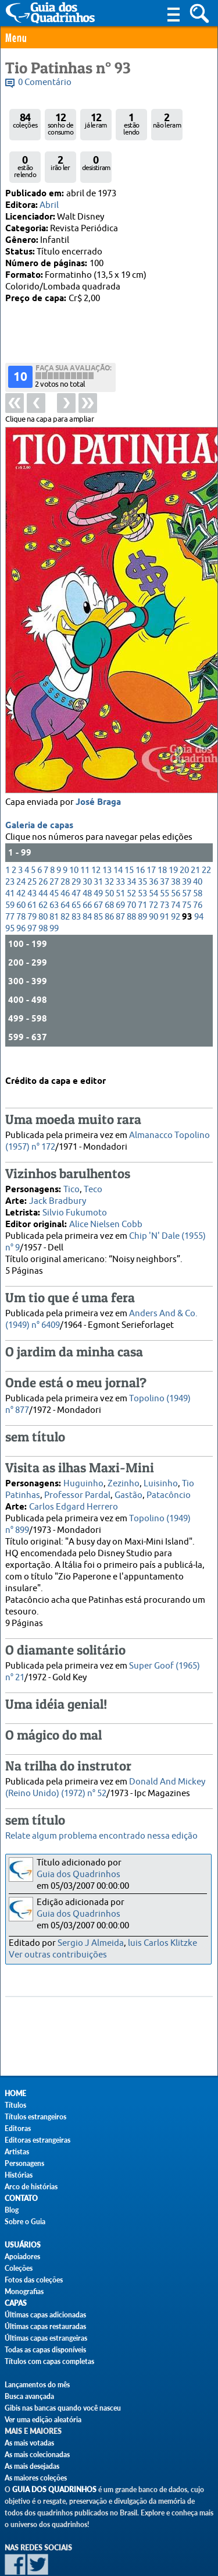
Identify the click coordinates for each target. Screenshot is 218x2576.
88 (131, 870)
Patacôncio (168, 1474)
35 (142, 835)
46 (65, 847)
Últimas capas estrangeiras (46, 2338)
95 (10, 882)
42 (21, 847)
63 (54, 858)
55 (164, 847)
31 (98, 835)
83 (76, 870)
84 (87, 870)
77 (10, 870)
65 (76, 858)
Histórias (19, 2175)
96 (21, 882)
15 (129, 823)
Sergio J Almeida (91, 1943)
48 (87, 847)
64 (65, 858)
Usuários (23, 2245)
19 (173, 823)
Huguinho (83, 1463)
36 (153, 835)
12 (96, 823)
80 (43, 870)
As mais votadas (29, 2443)
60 (21, 858)
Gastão (128, 1474)
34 (131, 835)
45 (54, 847)
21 (195, 823)
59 (10, 858)
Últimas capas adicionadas (45, 2314)
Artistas (17, 2151)
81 (54, 870)
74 (175, 858)
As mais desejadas (32, 2466)
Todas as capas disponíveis (45, 2349)
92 (175, 870)
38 (175, 835)
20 (184, 823)
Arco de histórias (31, 2186)
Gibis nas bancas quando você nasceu (63, 2408)
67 (98, 858)
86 (109, 870)
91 (164, 870)
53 (142, 847)
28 (65, 835)
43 (32, 847)
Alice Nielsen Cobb (105, 1204)
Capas (16, 2303)
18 (162, 823)
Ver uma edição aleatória (43, 2419)
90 (153, 870)
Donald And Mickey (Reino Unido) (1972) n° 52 (105, 1767)
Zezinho (124, 1463)
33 (120, 835)
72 (153, 858)
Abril (49, 205)
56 (175, 847)
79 (32, 870)
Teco (93, 1169)
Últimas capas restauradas (45, 2326)
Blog (12, 2210)
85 (98, 870)
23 (10, 835)
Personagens (24, 2163)
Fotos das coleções (34, 2279)
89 (142, 870)
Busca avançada (29, 2396)
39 (186, 835)
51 (120, 847)
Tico (71, 1169)
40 (197, 835)
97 (32, 882)
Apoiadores (22, 2256)
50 (109, 847)
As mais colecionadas (37, 2454)
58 (197, 847)
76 (197, 858)
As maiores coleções (36, 2477)
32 (109, 835)
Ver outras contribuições (58, 1954)
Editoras (18, 2128)
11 (85, 823)
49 (98, 847)
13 (107, 823)
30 (87, 835)
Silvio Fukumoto (74, 1192)
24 (21, 835)
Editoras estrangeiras (37, 2140)
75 (186, 858)
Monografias (24, 2291)
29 (76, 835)
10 (73, 823)
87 (120, 870)
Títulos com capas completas (49, 2361)
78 (21, 870)
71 (142, 858)
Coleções (19, 2268)
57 (186, 847)
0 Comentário (45, 82)
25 (32, 835)
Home (15, 2093)
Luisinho (161, 1463)
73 (164, 858)
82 (65, 870)
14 (118, 823)
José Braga (98, 756)
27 (54, 835)
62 (43, 858)
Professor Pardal (77, 1474)
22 (206, 823)
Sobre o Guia (25, 2221)
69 (120, 858)
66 (87, 858)
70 (131, 858)
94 (198, 870)
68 (109, 858)
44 (43, 847)
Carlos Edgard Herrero (73, 1486)
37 (164, 835)
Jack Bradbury (57, 1180)
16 (140, 823)
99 (54, 882)
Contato (21, 2198)
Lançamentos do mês (37, 2384)
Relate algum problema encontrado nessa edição (101, 1836)
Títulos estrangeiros (35, 2116)
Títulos (15, 2105)
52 (131, 847)
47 (76, 847)
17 (151, 823)
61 (32, 858)
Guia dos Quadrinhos (78, 1874)
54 (153, 847)
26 (43, 835)
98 (43, 882)
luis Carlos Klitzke (162, 1943)
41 (10, 847)
